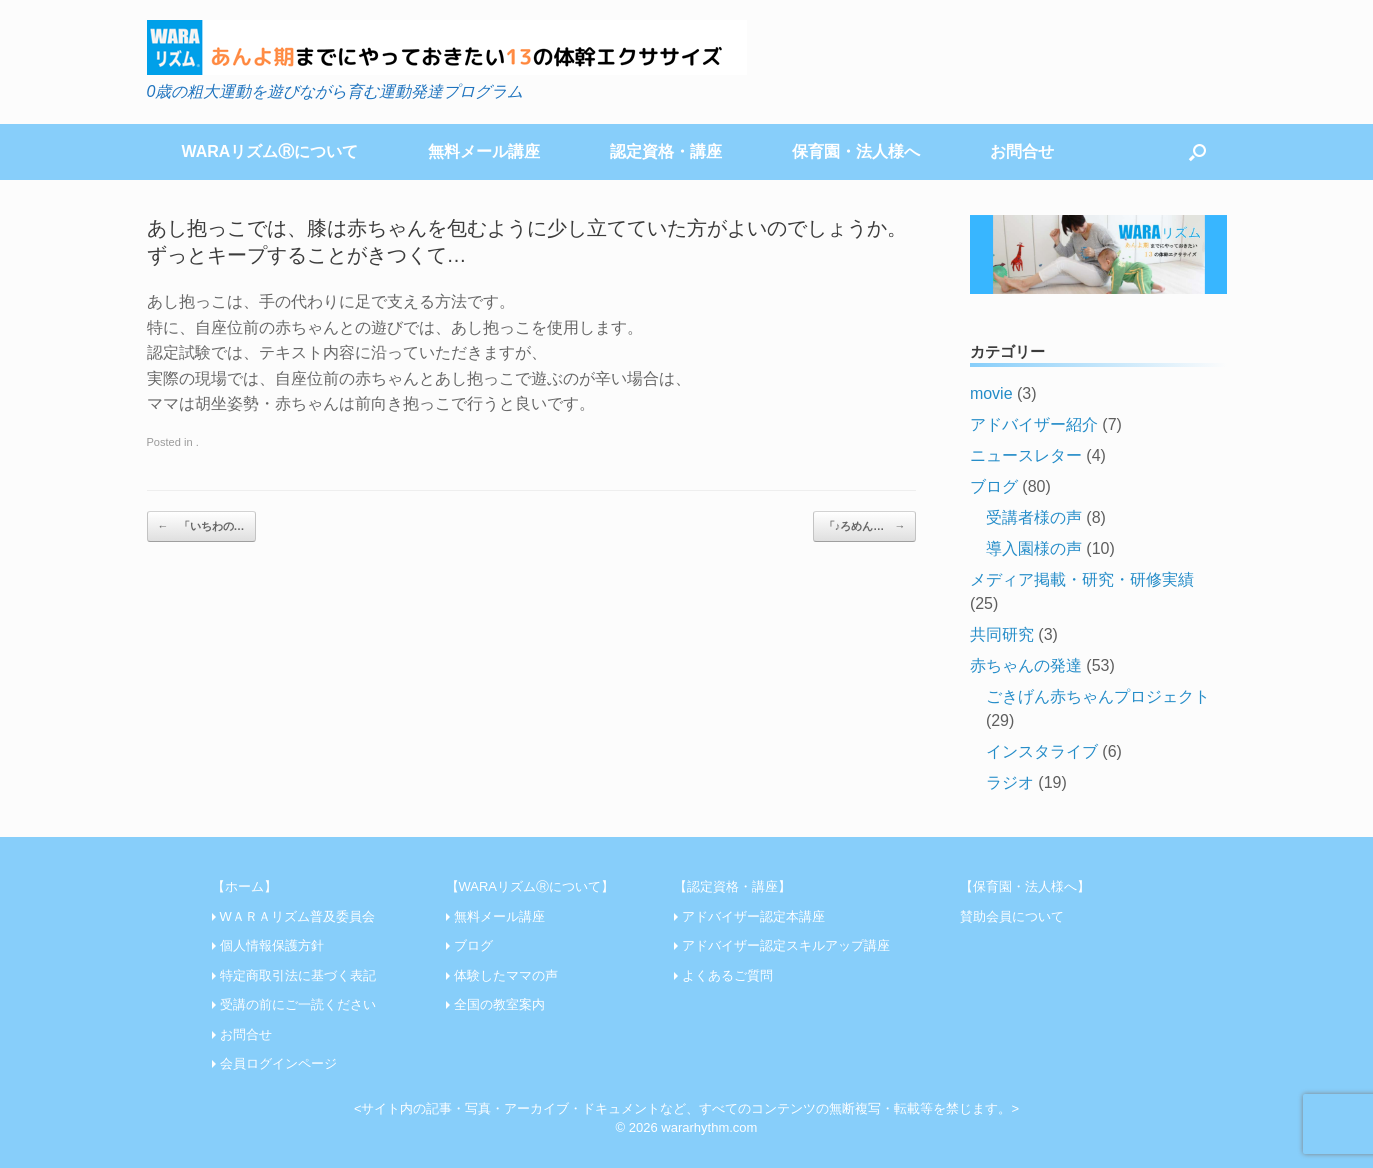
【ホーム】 (244, 886)
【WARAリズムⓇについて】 (530, 886)
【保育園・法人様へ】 (1025, 886)
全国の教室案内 (499, 1004)
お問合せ (1022, 151)
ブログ (994, 486)
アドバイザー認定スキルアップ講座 (786, 945)
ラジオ (1010, 782)
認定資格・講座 (666, 151)
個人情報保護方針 (272, 945)
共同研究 (1002, 634)
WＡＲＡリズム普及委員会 (297, 916)
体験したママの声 (506, 975)
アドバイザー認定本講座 (753, 916)
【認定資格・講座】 (732, 886)
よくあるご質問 (727, 975)
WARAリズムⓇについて (270, 151)
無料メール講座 (484, 151)
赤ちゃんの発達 (1026, 665)
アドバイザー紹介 (1034, 424)
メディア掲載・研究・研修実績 (1082, 579)
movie (991, 393)
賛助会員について (1012, 916)
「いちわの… (201, 526)
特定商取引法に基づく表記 (298, 975)
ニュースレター (1026, 455)
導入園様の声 (1034, 548)
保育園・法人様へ (856, 151)
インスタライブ (1042, 751)
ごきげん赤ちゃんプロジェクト (1098, 696)
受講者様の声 (1034, 517)
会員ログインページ (278, 1063)
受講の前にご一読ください (298, 1004)
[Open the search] (1197, 152)
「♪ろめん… (865, 526)
